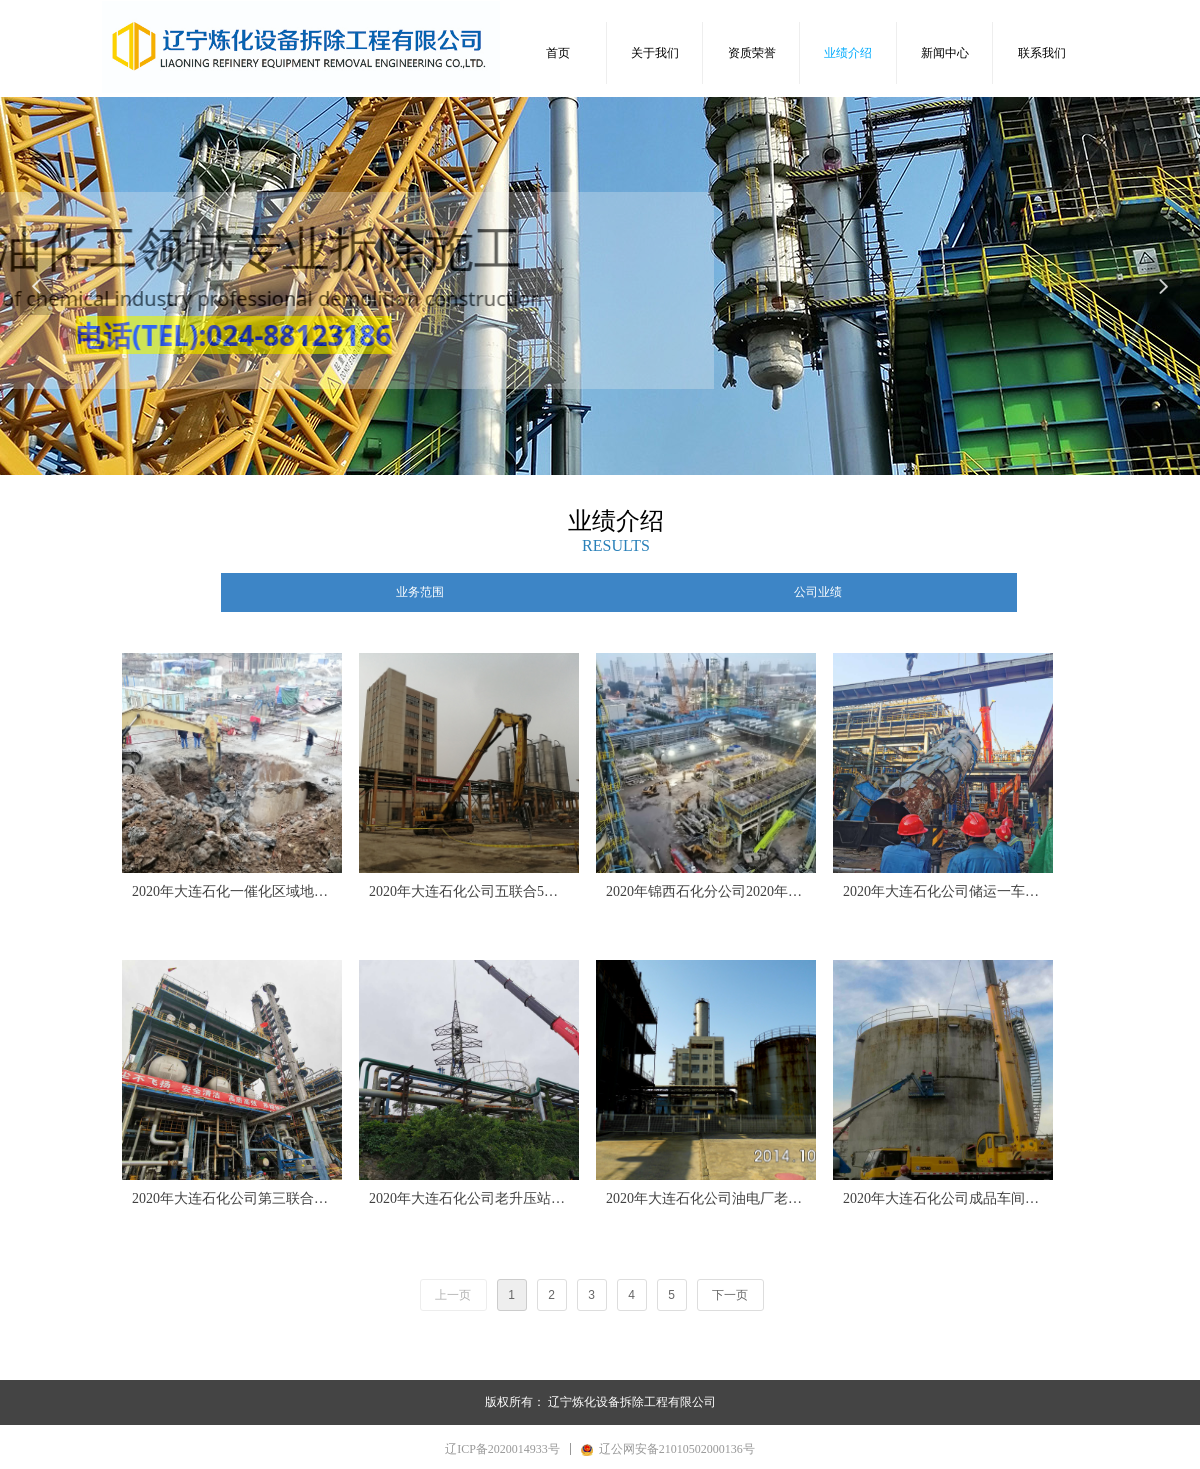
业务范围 (420, 592)
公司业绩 (818, 592)
